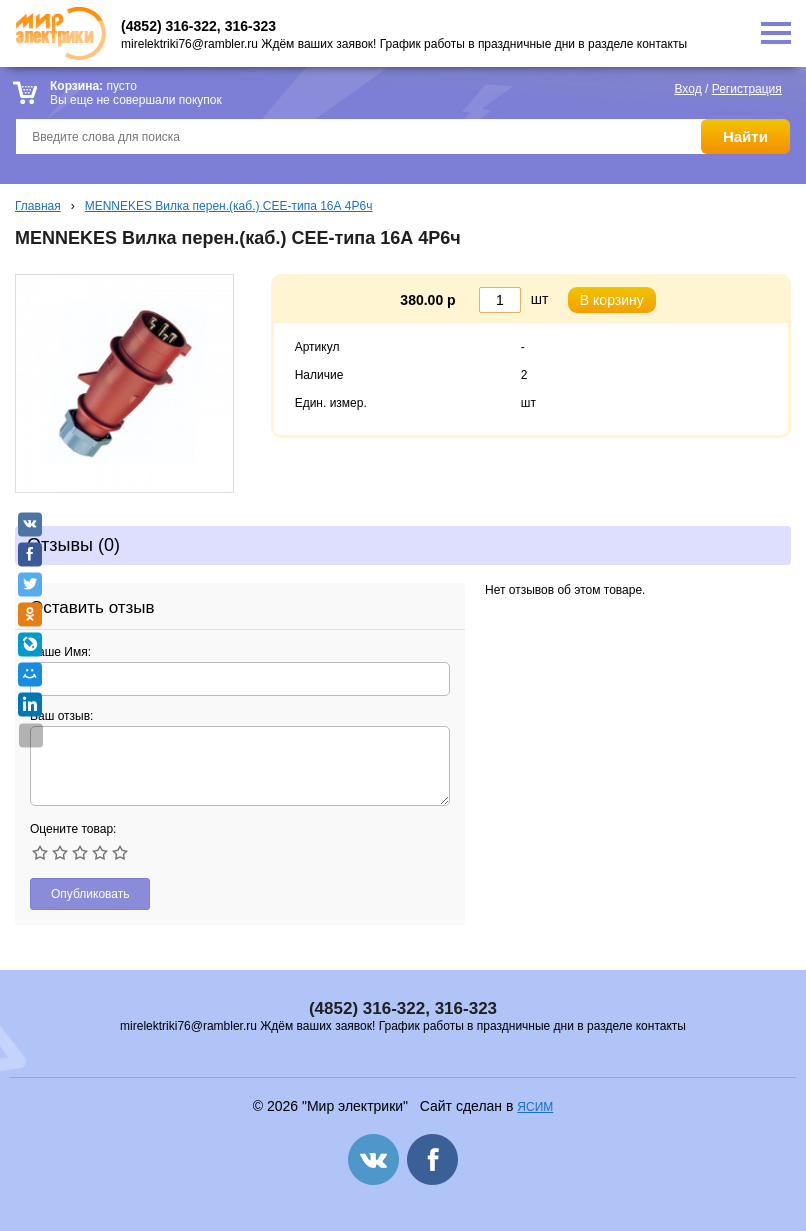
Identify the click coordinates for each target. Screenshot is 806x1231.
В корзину (612, 300)
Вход (688, 89)
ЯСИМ (535, 1107)
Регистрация (747, 89)
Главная (38, 206)
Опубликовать (90, 894)
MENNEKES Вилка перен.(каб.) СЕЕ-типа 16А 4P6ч (229, 206)
